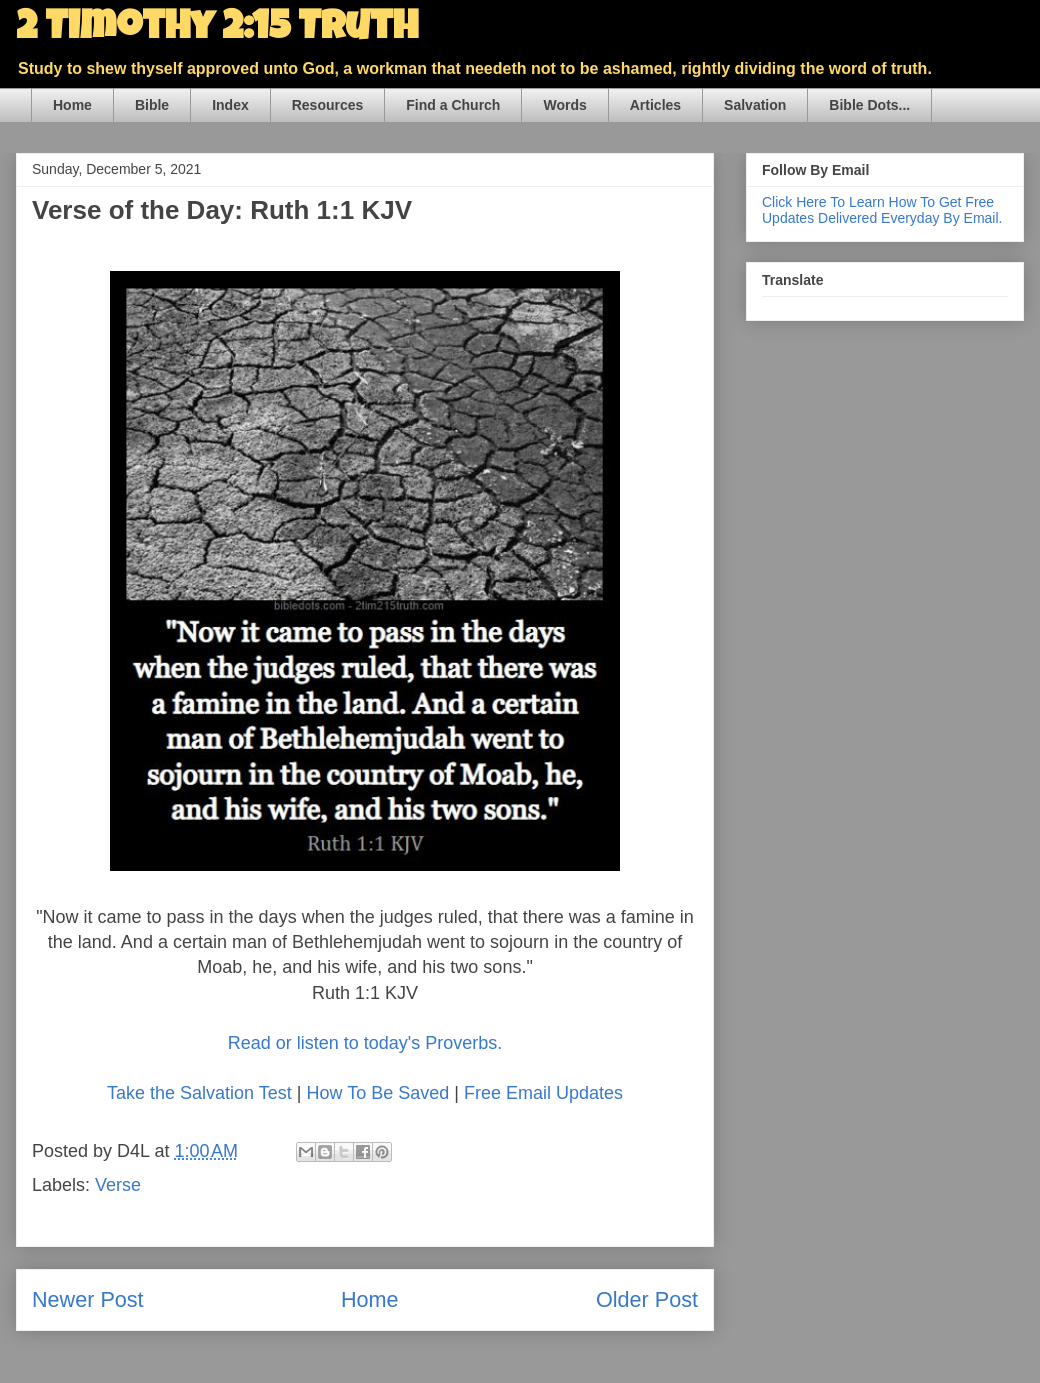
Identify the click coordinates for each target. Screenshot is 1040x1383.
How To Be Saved (377, 1093)
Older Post (647, 1299)
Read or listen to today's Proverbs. (365, 1043)
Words (564, 105)
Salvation (755, 105)
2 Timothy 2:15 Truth (217, 30)
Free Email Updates (543, 1093)
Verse (118, 1185)
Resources (328, 105)
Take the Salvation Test (199, 1093)
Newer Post (88, 1299)
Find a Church (453, 105)
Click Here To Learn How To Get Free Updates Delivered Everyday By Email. (882, 210)
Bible (152, 105)
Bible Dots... (869, 105)
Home (72, 105)
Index (230, 105)
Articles (655, 105)
